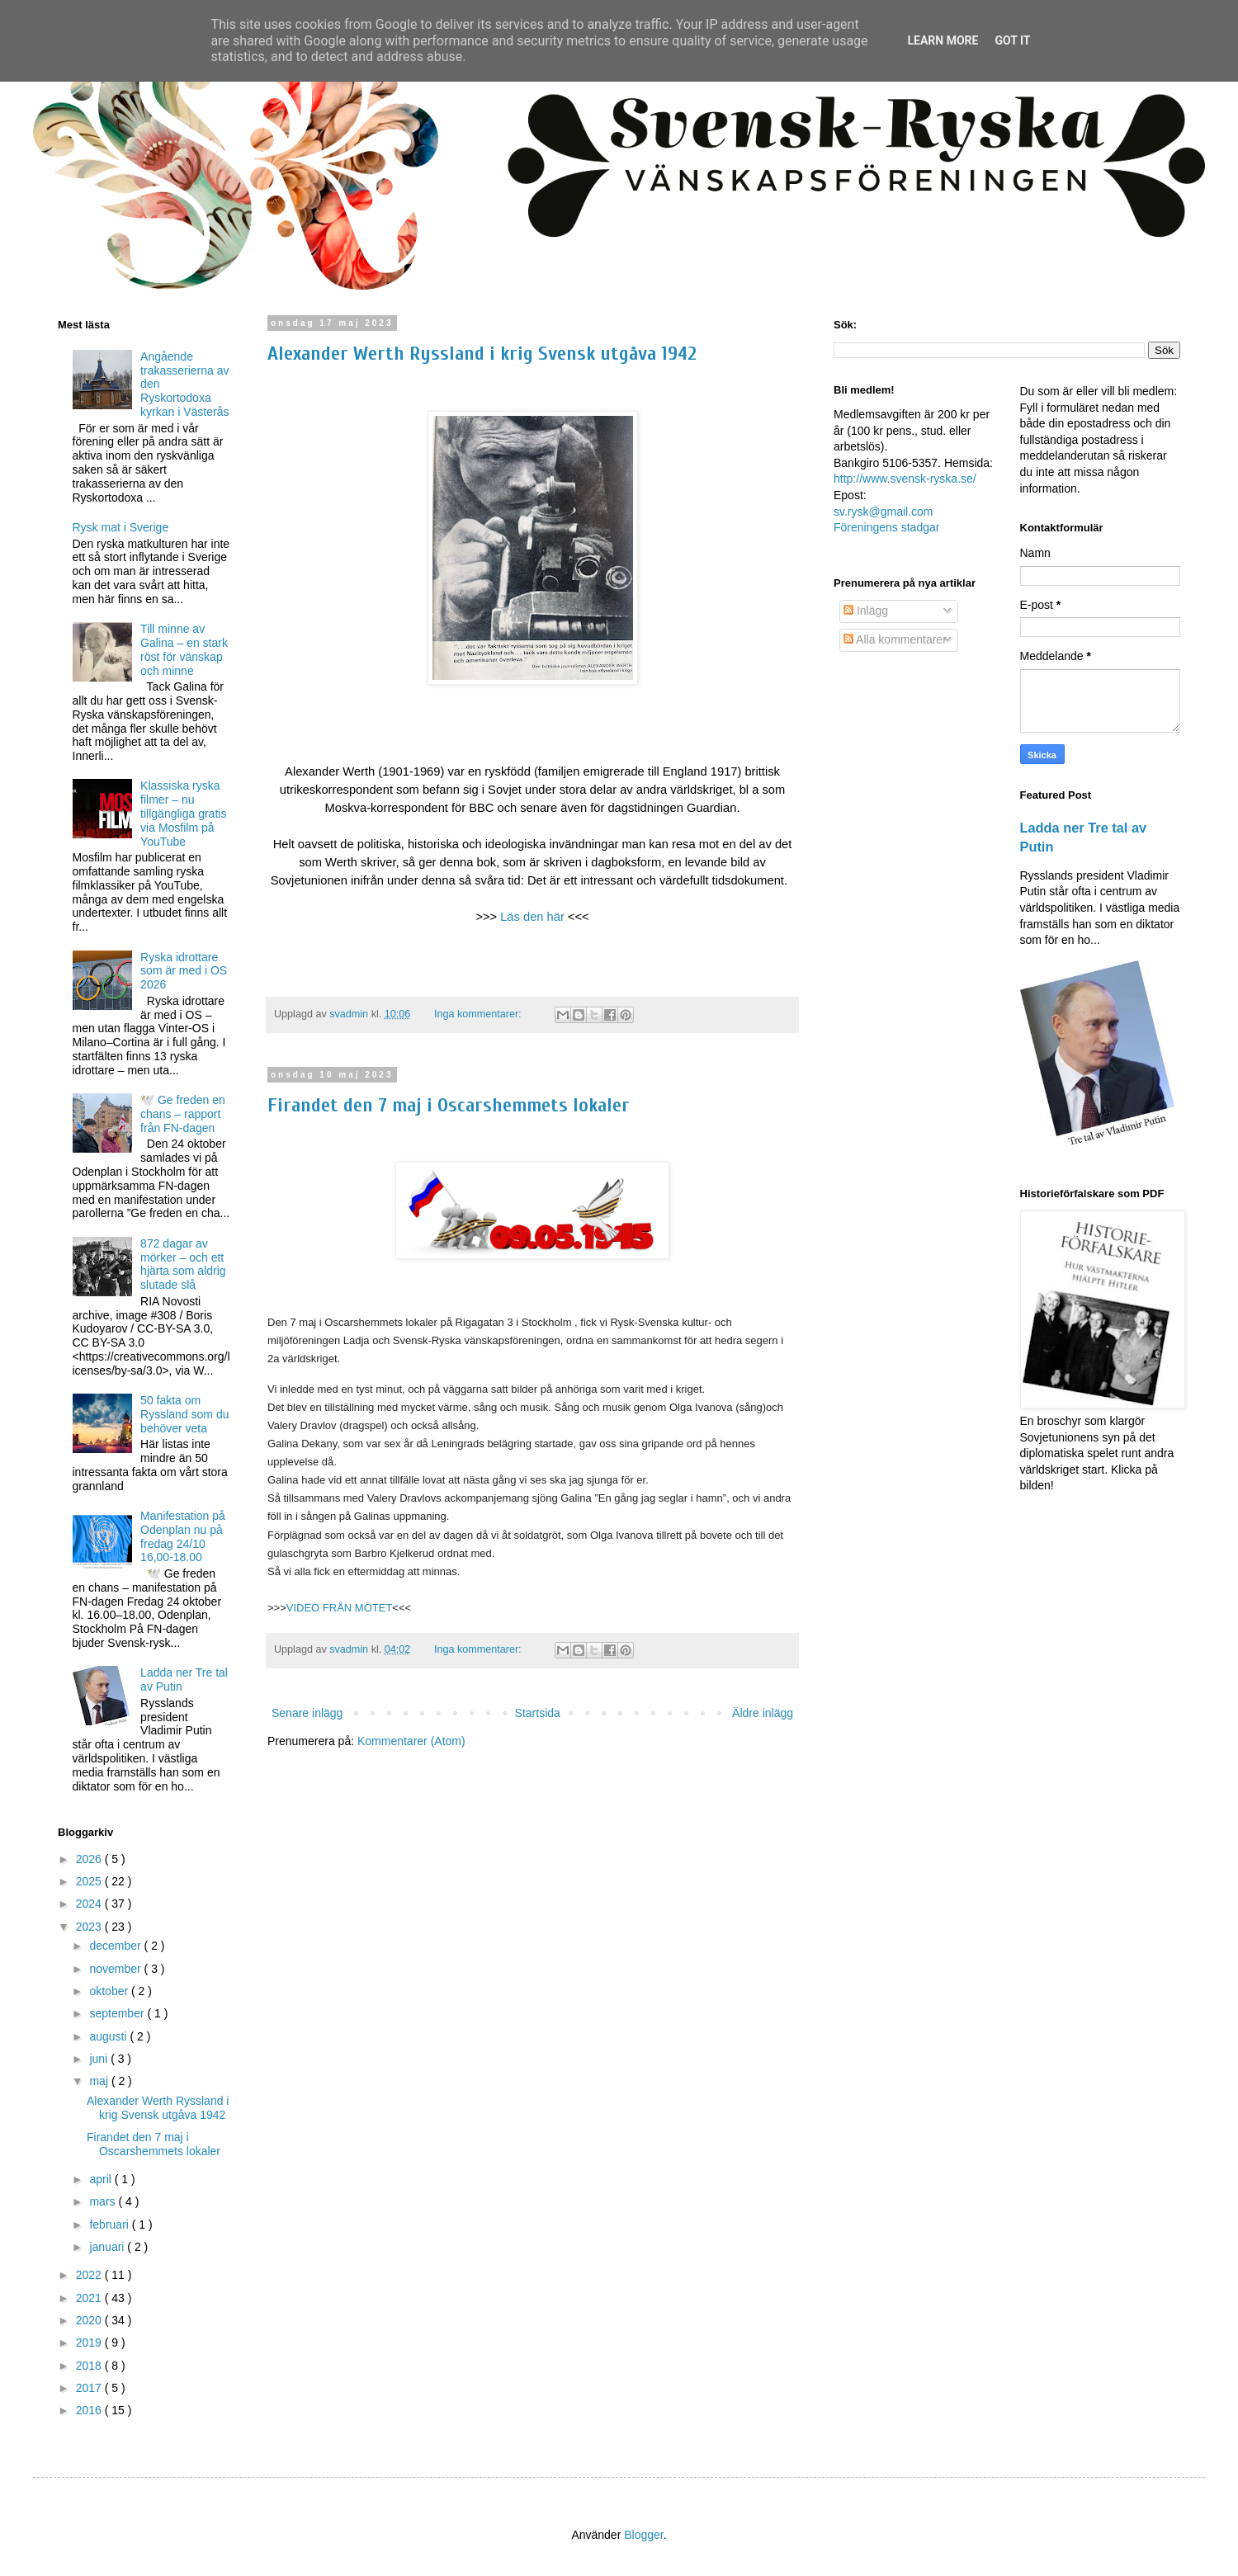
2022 (90, 2274)
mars (103, 2201)
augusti (109, 2036)
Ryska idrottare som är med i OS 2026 (183, 971)
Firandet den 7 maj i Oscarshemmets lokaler (448, 1105)
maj (100, 2081)
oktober (110, 1991)
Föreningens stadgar (886, 527)
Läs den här (532, 916)
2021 (90, 2298)
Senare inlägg (307, 1713)
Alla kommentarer (895, 639)
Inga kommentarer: (479, 1014)
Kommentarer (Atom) (411, 1741)
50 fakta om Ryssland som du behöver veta (184, 1414)
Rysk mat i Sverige (121, 527)
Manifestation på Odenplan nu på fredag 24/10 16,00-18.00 (182, 1536)
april (101, 2179)
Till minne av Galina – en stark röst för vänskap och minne (184, 649)
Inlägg (865, 610)
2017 (90, 2387)
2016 (90, 2410)
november (116, 1968)
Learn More (942, 40)
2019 (90, 2342)
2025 (90, 1881)
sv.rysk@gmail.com (883, 511)
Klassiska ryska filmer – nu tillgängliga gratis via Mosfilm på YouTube (183, 813)
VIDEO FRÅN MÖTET (339, 1608)
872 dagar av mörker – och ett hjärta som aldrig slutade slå (183, 1264)
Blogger (643, 2534)
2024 (90, 1903)
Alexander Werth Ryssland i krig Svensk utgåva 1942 (482, 353)
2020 (90, 2320)
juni (100, 2058)
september (118, 2013)
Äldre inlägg (762, 1713)
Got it (1012, 40)
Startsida (537, 1713)
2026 (90, 1859)
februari (110, 2224)
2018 (90, 2365)
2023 (90, 1926)
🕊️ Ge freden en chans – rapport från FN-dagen (182, 1114)
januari (108, 2246)
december (116, 1945)
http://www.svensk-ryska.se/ (905, 478)
